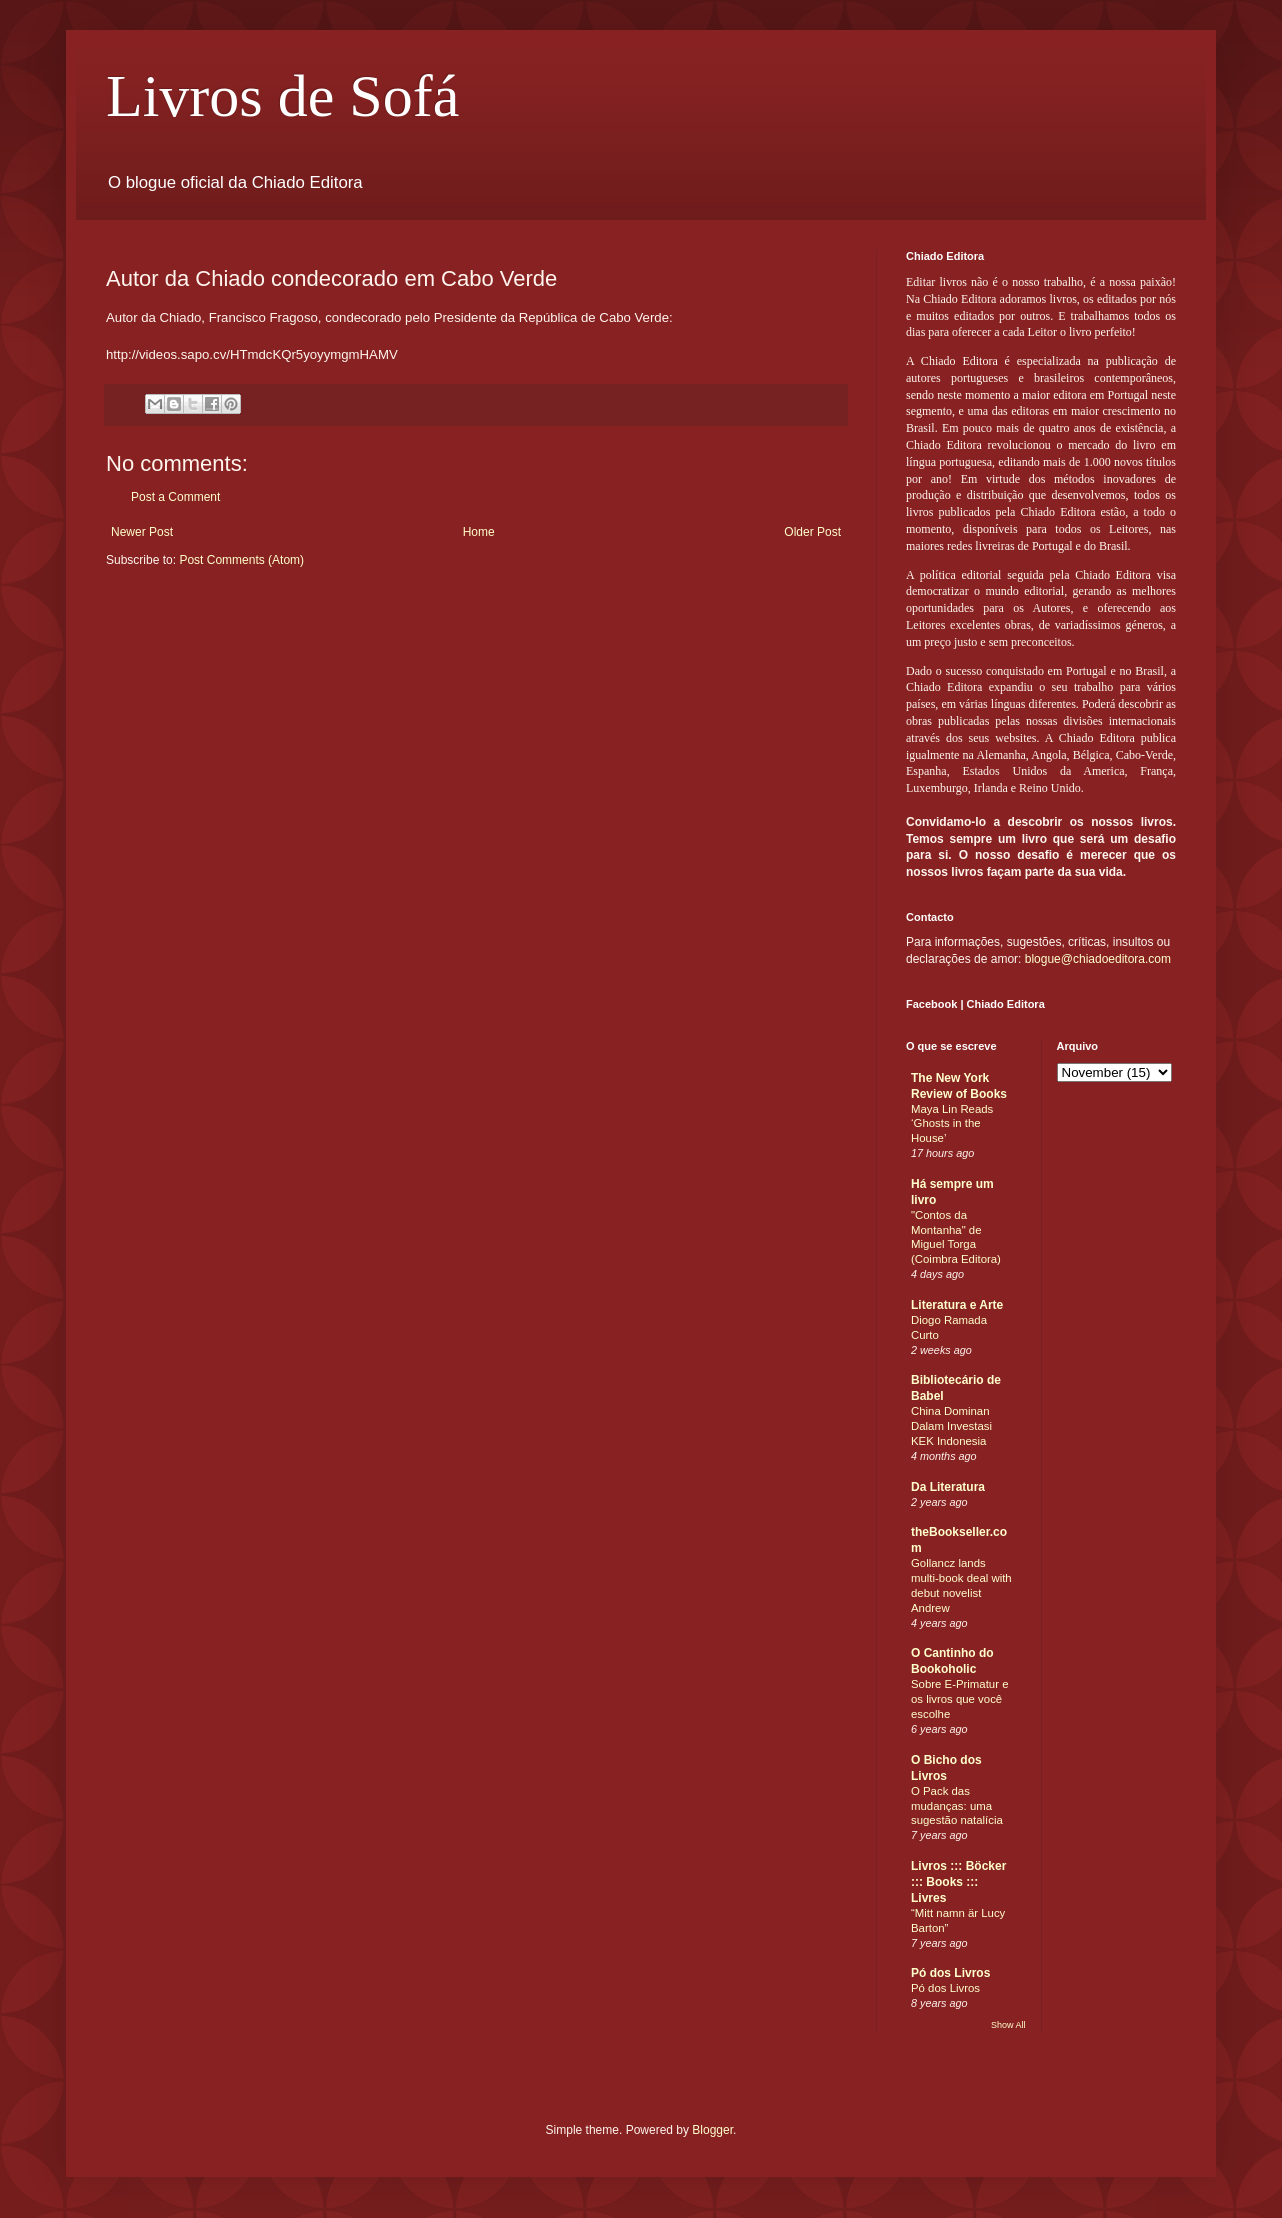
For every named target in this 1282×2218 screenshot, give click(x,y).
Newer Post (142, 532)
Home (479, 532)
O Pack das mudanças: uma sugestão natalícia (957, 1806)
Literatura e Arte (957, 1305)
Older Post (812, 532)
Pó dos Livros (950, 1973)
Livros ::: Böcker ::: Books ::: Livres (958, 1882)
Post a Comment (175, 497)
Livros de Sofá (282, 96)
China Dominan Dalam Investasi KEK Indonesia (951, 1426)
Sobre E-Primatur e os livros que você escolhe (960, 1699)
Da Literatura (948, 1487)
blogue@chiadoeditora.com (1098, 959)
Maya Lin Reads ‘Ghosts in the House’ (952, 1124)
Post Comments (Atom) (241, 560)
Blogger (712, 2130)
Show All (1008, 2025)
